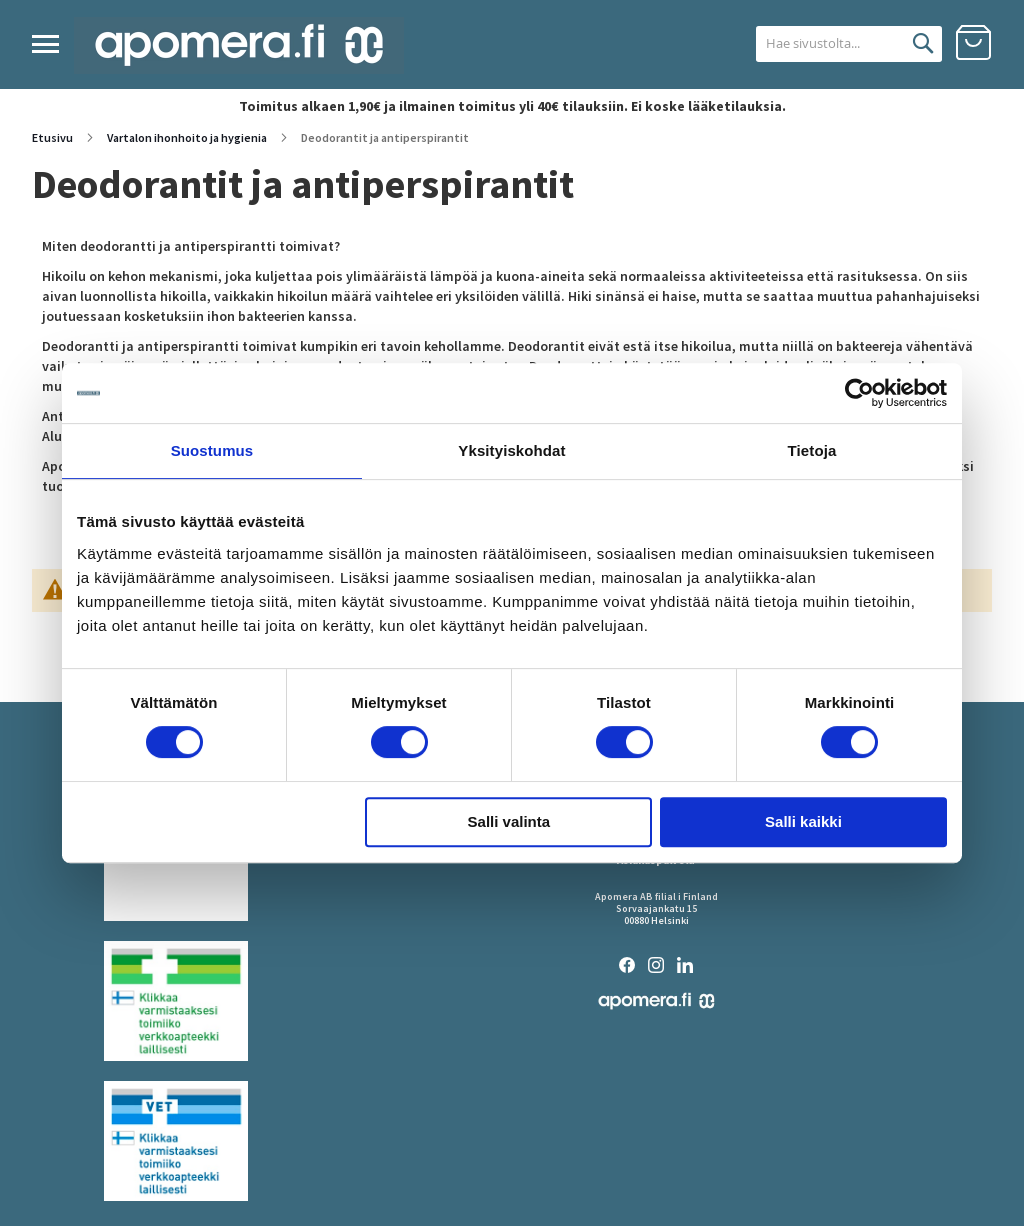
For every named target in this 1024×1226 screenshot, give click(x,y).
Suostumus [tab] (212, 450)
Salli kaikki (803, 821)
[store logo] (239, 45)
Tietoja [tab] (812, 450)
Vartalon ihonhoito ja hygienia (188, 137)
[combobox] (825, 44)
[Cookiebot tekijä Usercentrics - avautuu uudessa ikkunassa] (859, 393)
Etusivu (53, 137)
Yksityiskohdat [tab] (511, 450)
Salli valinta (509, 821)
